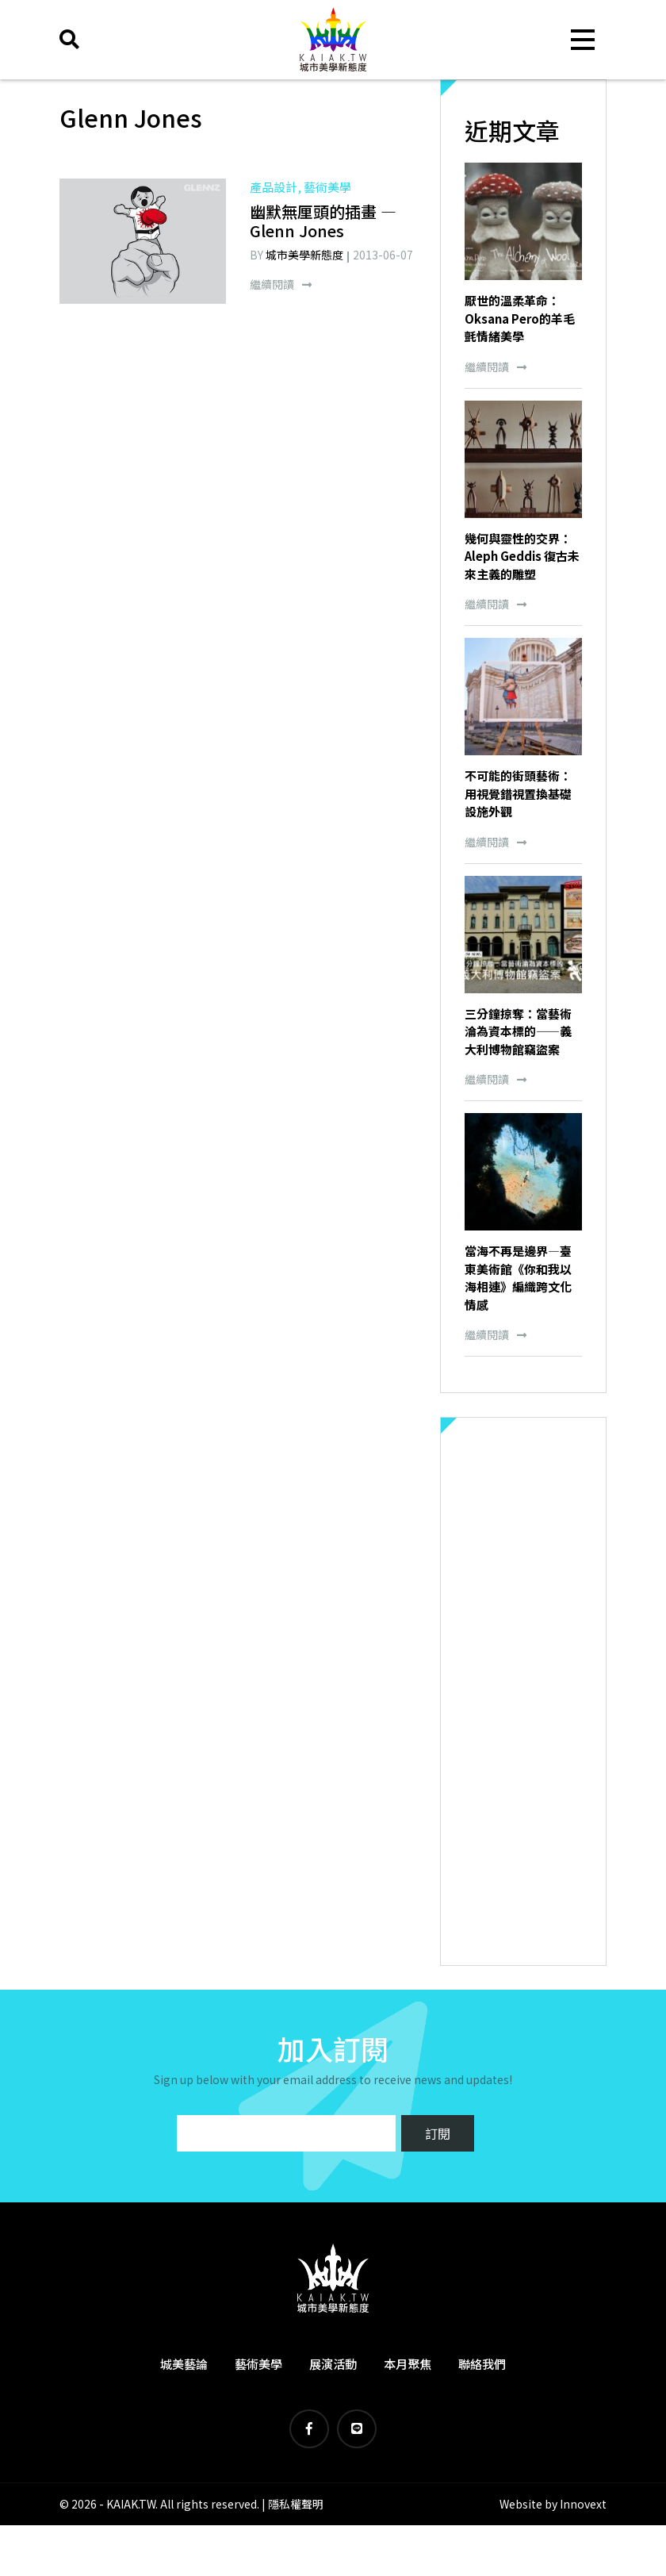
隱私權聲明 (295, 2504)
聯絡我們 (482, 2363)
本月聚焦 (407, 2363)
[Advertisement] (523, 1691)
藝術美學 (258, 2363)
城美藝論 (184, 2363)
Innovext (583, 2504)
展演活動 (333, 2363)
